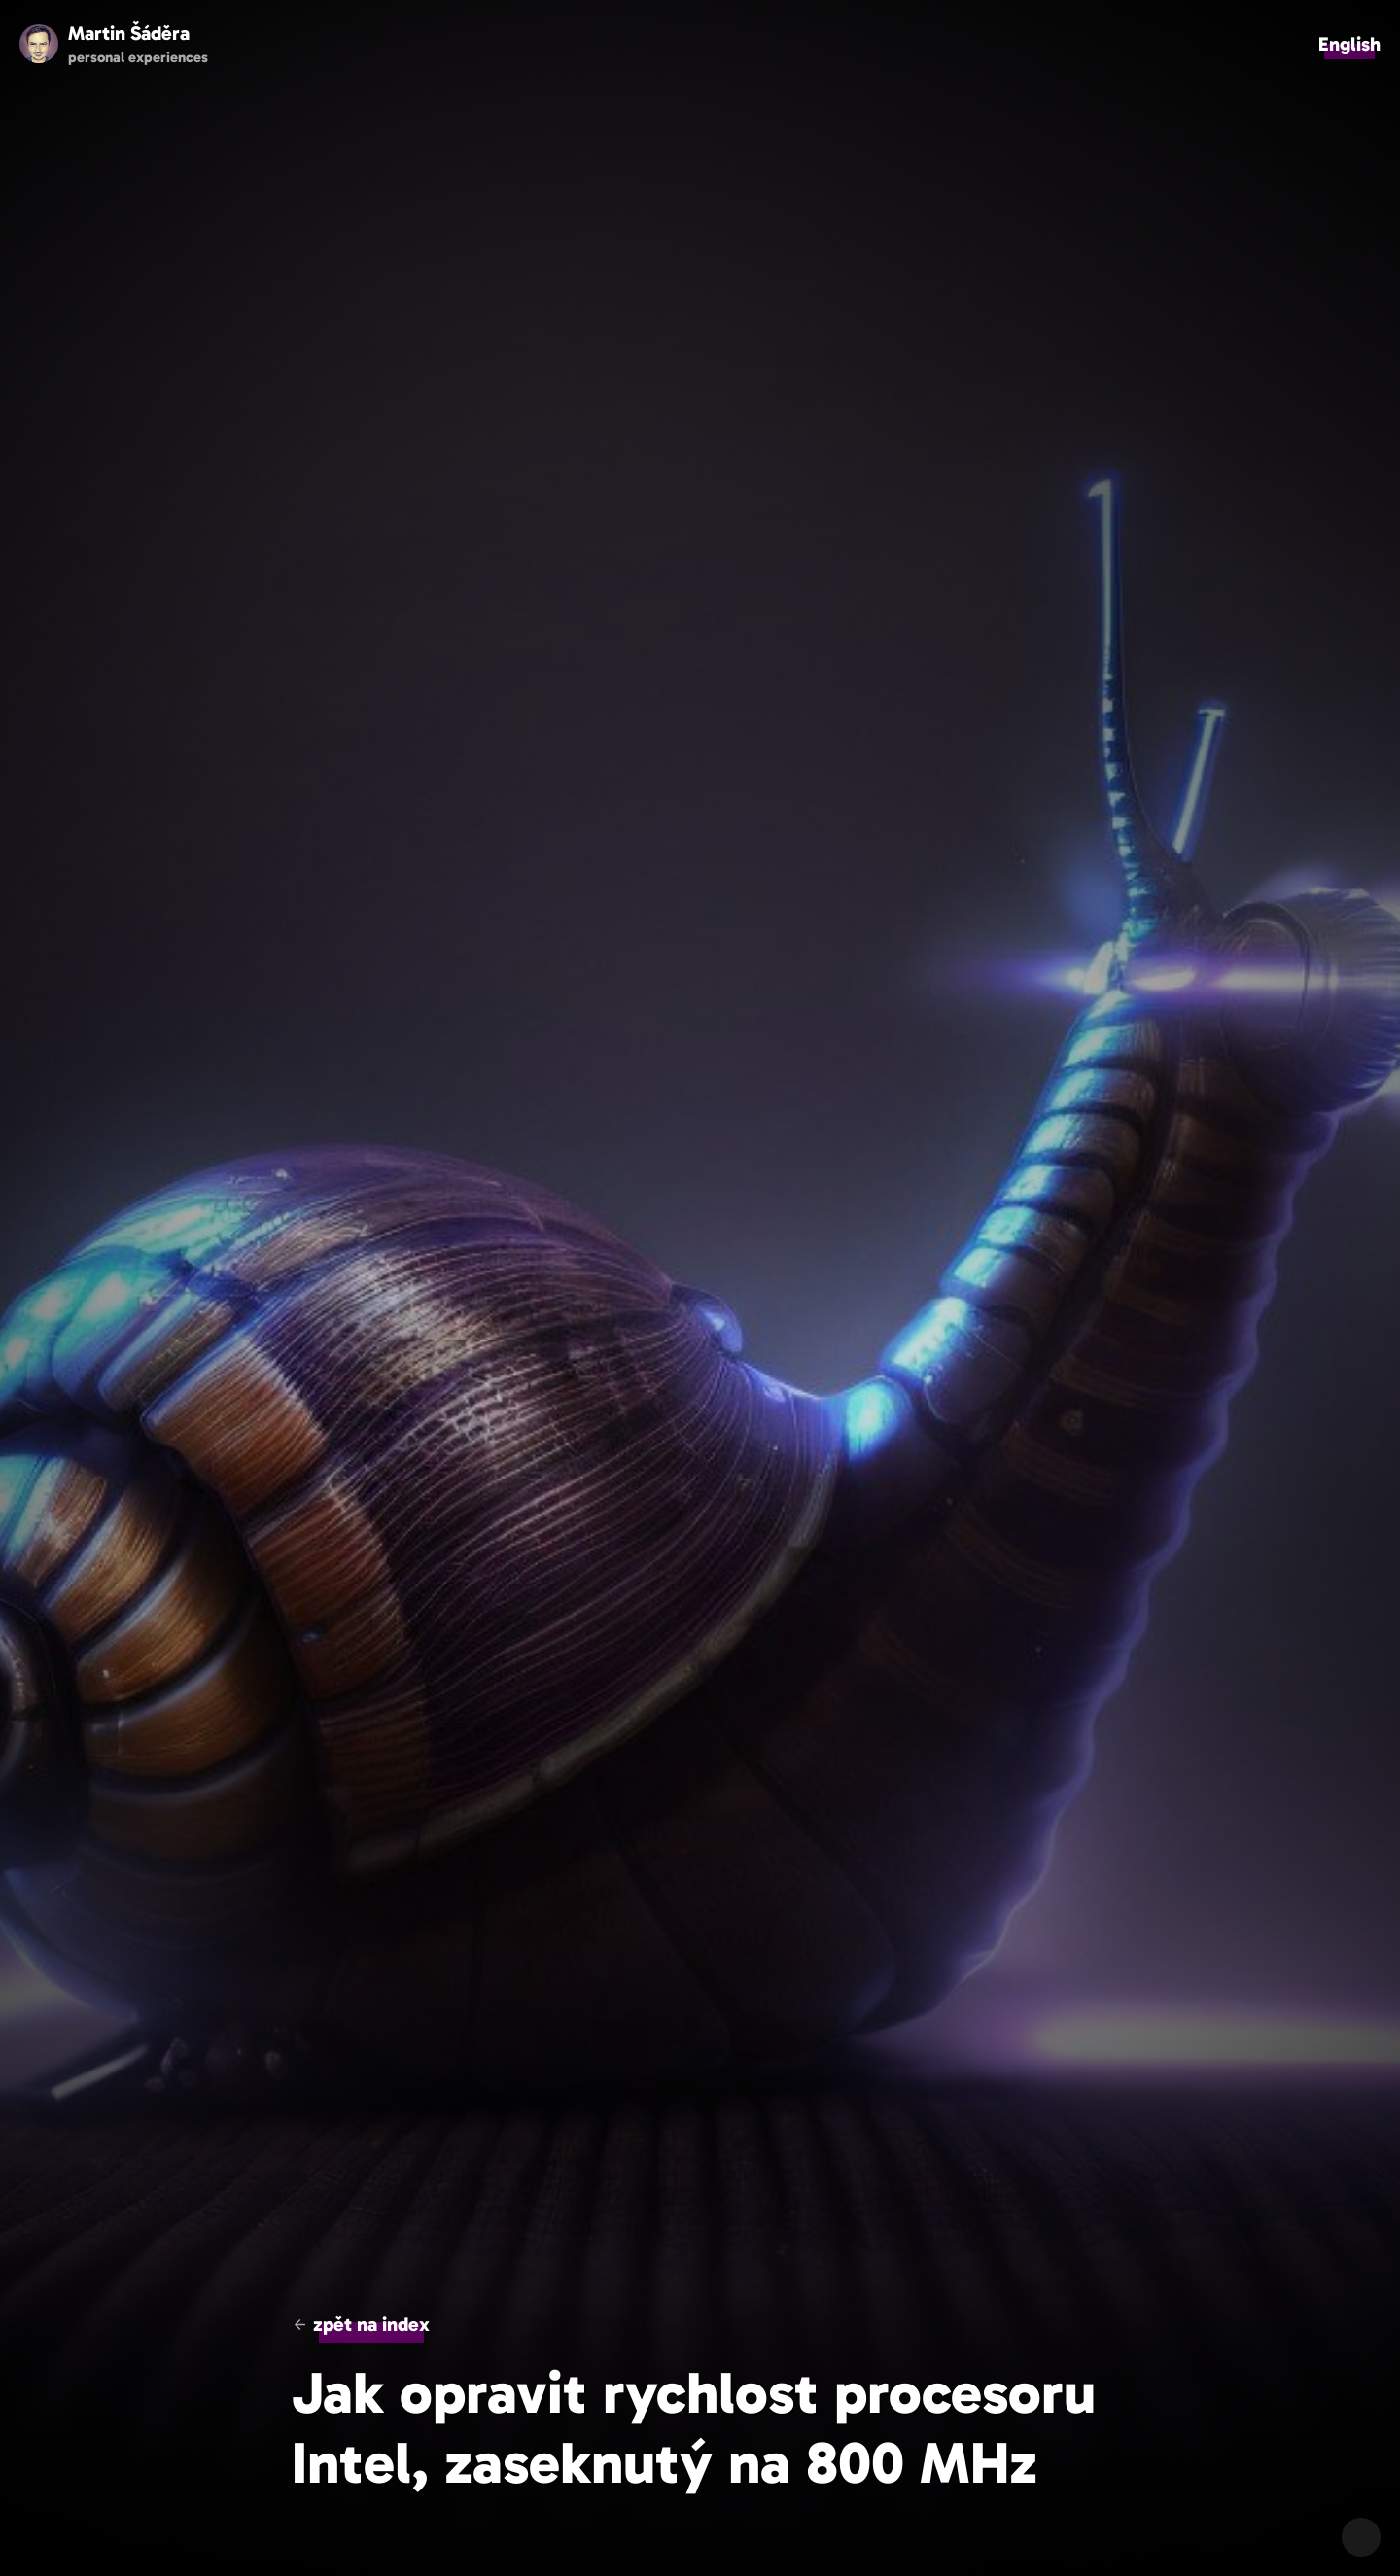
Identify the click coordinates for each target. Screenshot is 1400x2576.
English (1349, 43)
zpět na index (371, 2324)
